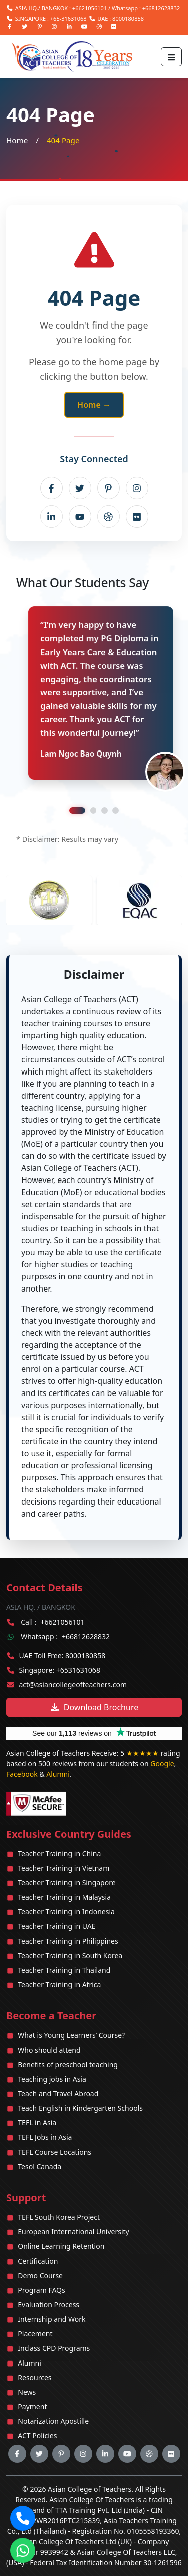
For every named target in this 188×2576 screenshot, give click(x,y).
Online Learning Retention (61, 2246)
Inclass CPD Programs (54, 2348)
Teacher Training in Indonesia (66, 1911)
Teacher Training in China (59, 1853)
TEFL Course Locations (54, 2152)
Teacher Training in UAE (56, 1926)
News (27, 2392)
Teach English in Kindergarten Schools (80, 2108)
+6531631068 (78, 1670)
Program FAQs (41, 2290)
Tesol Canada (39, 2166)
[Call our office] (22, 2518)
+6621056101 (89, 8)
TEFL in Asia (37, 2122)
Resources (34, 2377)
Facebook (22, 1774)
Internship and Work (51, 2319)
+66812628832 (86, 1636)
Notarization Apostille (53, 2421)
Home (17, 140)
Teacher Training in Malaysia (64, 1897)
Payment (32, 2406)
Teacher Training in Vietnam (63, 1868)
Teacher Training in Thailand (64, 1970)
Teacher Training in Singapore (66, 1882)
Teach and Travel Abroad (58, 2093)
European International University (73, 2231)
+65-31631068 (68, 18)
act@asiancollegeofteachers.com (73, 1684)
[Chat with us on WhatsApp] (22, 2550)
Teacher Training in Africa (59, 1984)
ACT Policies (37, 2435)
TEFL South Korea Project (59, 2217)
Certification (38, 2261)
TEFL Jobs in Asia (45, 2137)
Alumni (58, 1774)
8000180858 (128, 18)
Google (162, 1763)
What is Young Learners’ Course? (71, 2035)
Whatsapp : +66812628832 (146, 8)
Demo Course (40, 2275)
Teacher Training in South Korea (70, 1955)
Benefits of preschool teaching (68, 2064)
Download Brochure (94, 1707)
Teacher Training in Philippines (68, 1941)
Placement (35, 2333)
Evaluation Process (48, 2304)
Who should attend (49, 2050)
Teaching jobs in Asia (52, 2079)
